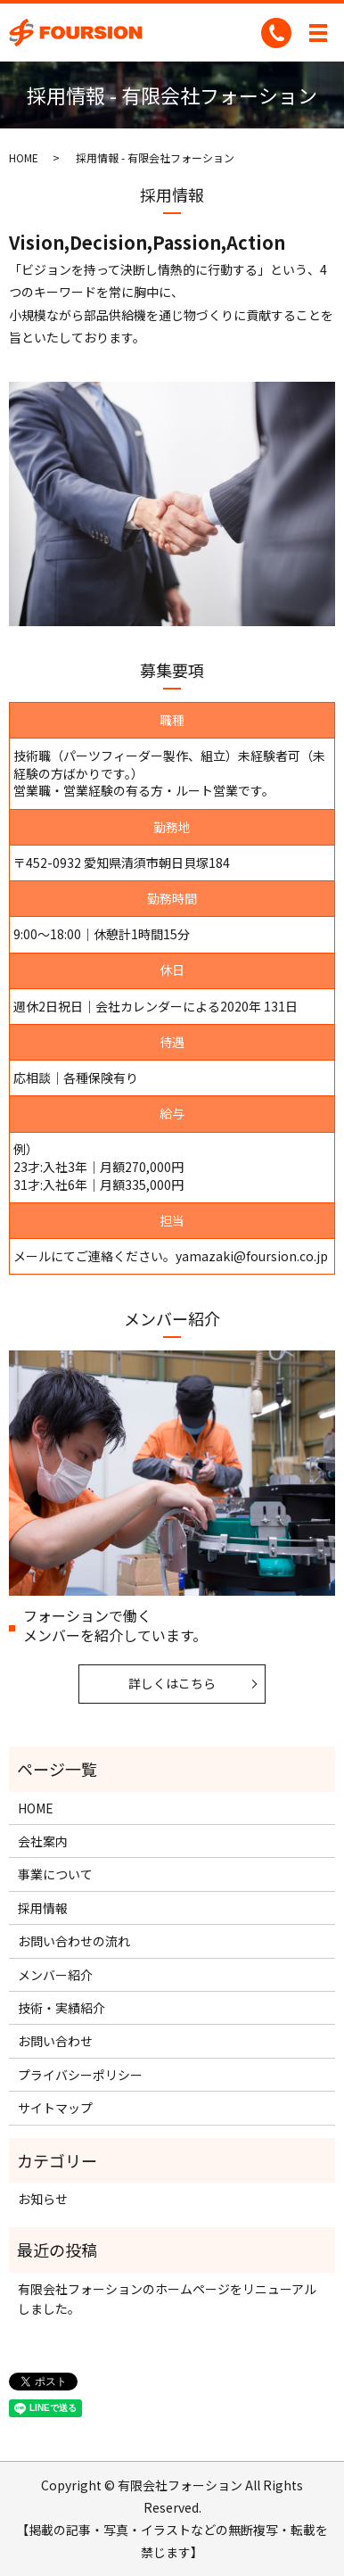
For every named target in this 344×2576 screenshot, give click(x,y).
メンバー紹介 (55, 1975)
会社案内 (43, 1841)
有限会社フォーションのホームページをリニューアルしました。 (167, 2298)
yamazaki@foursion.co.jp (252, 1256)
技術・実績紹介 (61, 2008)
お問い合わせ (55, 2041)
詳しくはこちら (172, 1683)
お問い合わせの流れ (74, 1941)
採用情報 (43, 1908)
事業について (55, 1874)
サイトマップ (55, 2108)
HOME (23, 157)
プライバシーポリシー (80, 2075)
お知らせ (43, 2199)
